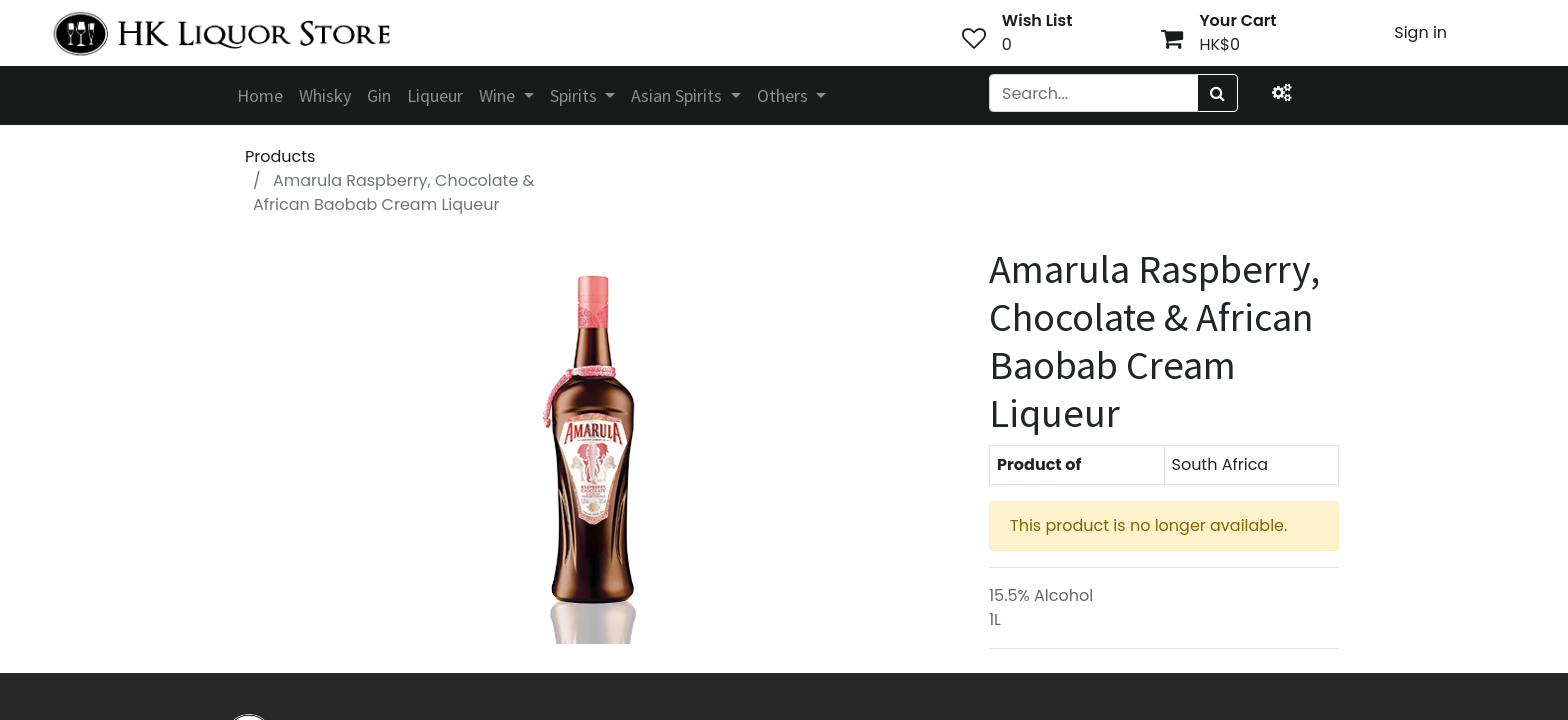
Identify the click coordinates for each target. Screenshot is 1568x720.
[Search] (1217, 93)
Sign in (1420, 32)
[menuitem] (260, 95)
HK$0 (1219, 44)
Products (280, 156)
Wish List (1037, 20)
